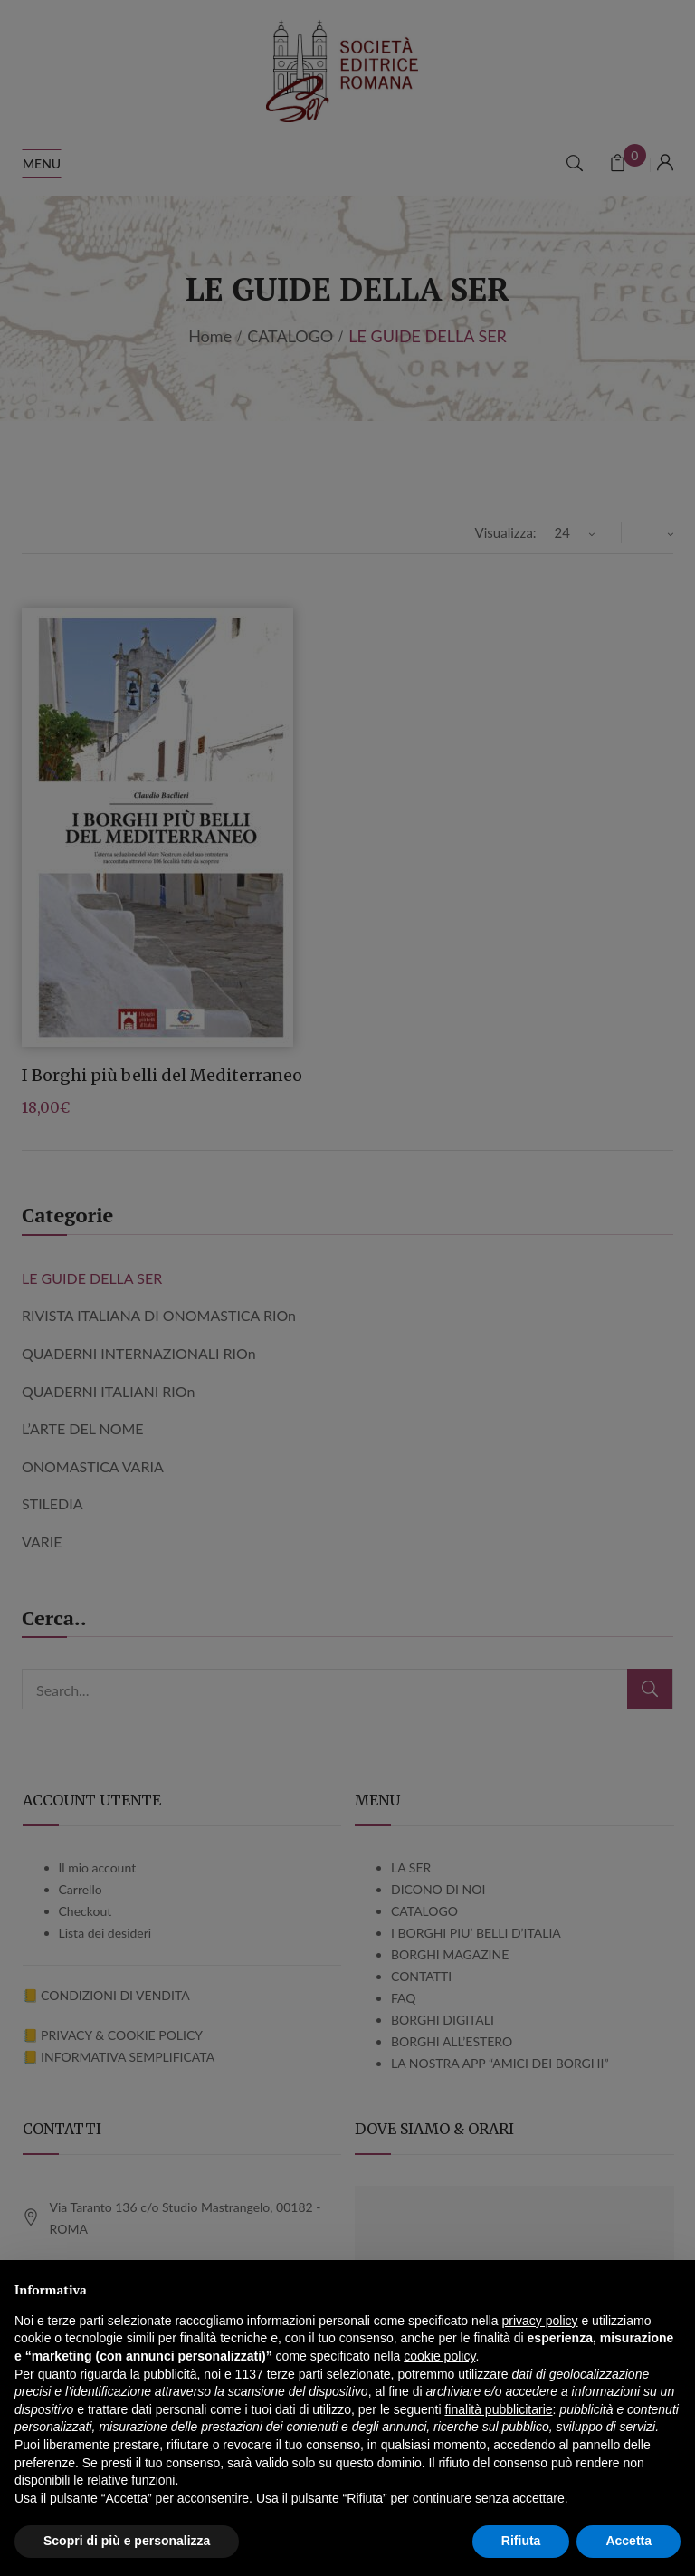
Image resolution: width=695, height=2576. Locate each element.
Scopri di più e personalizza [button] (126, 2540)
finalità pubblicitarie (498, 2409)
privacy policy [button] (540, 2320)
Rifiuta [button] (521, 2540)
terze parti (295, 2374)
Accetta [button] (628, 2540)
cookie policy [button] (439, 2356)
